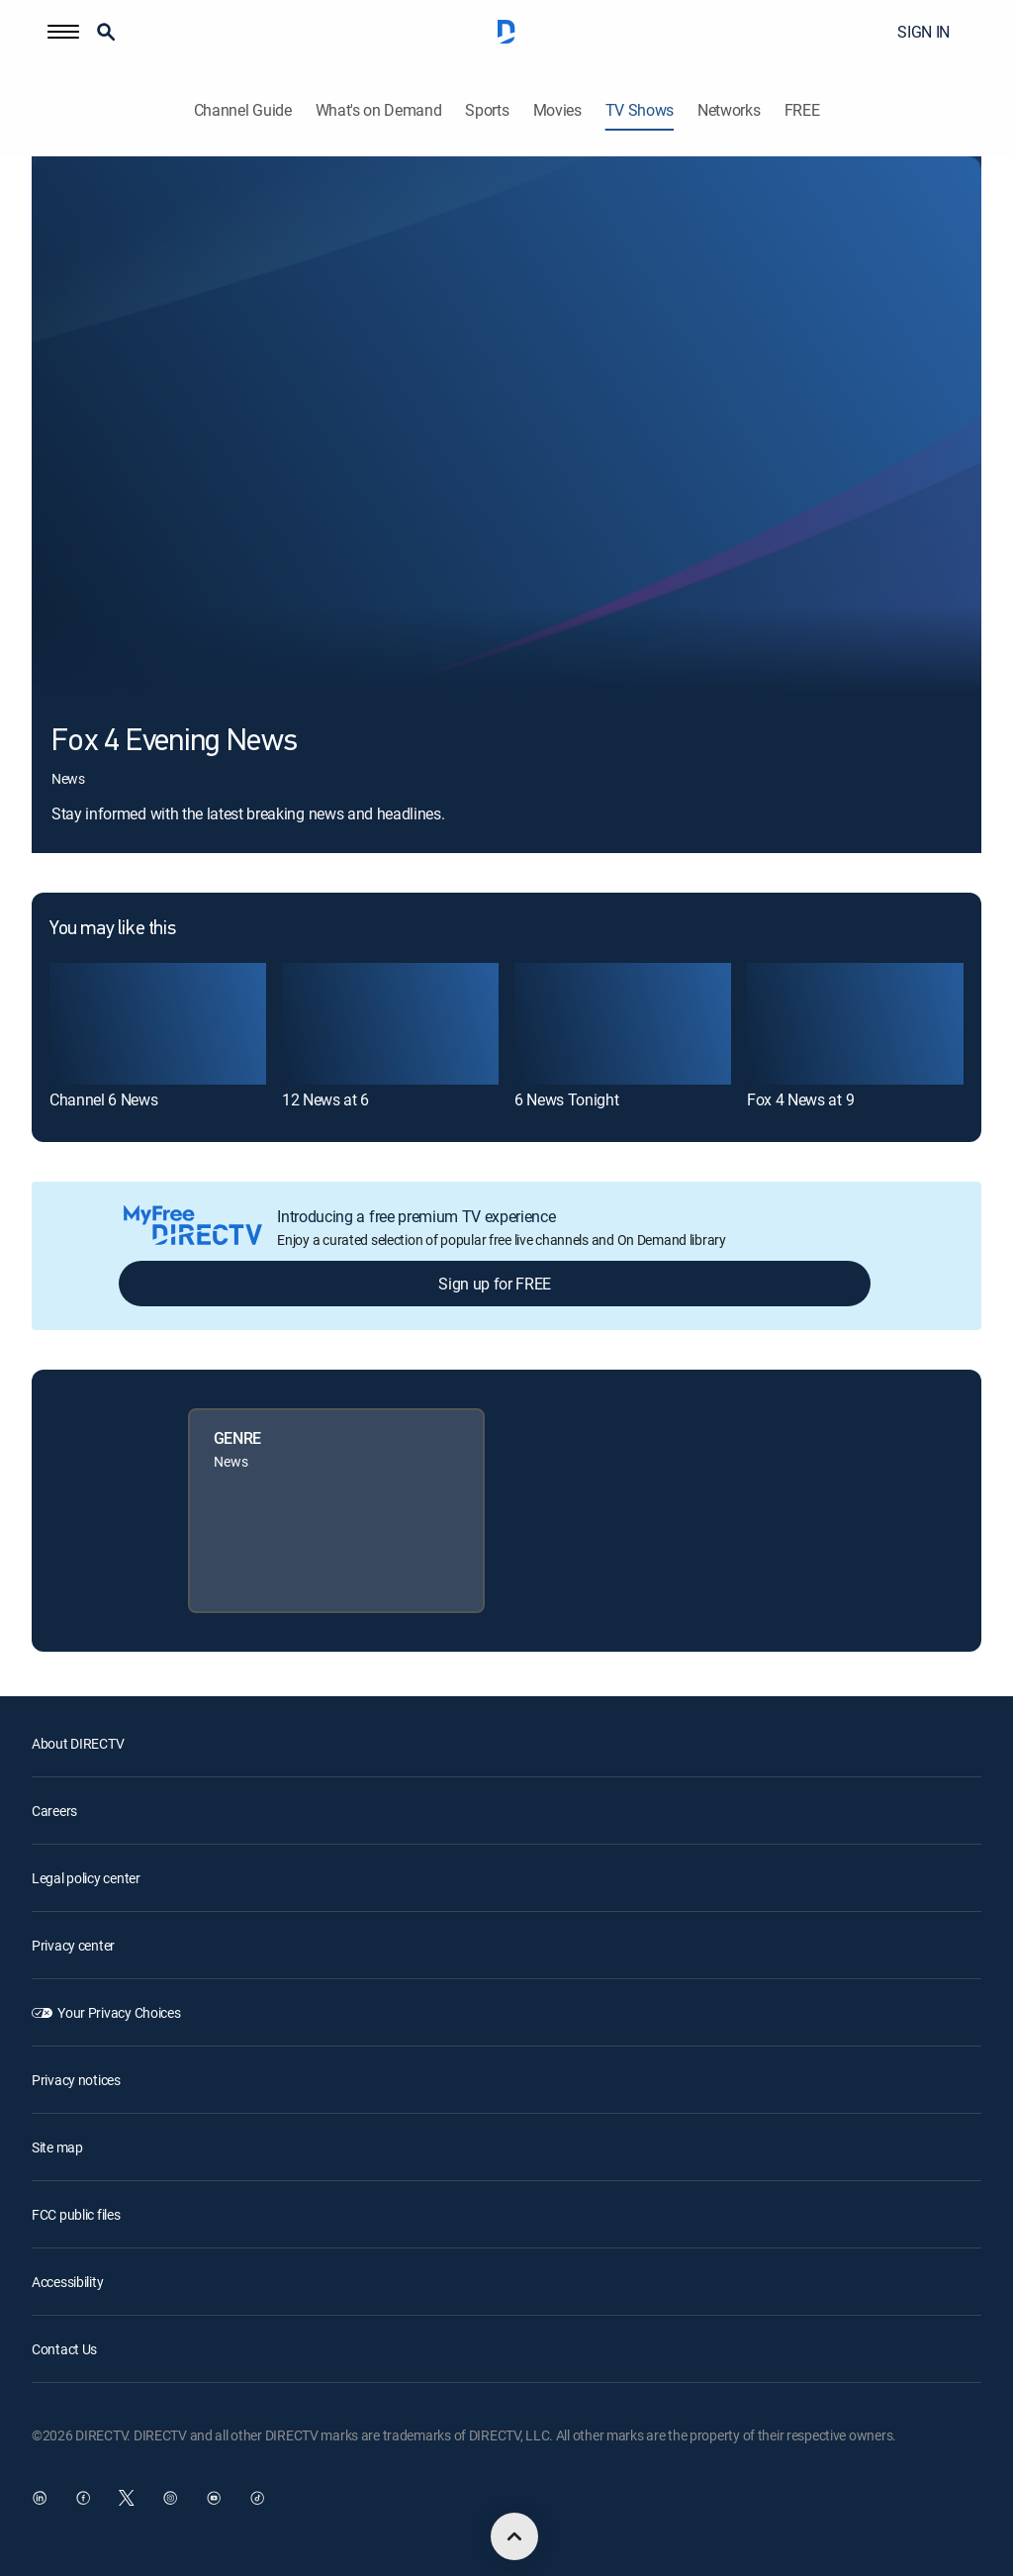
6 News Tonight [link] (566, 1099)
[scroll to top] (514, 2536)
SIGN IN (923, 32)
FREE (802, 110)
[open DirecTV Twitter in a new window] (127, 2498)
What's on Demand (379, 110)
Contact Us (64, 2348)
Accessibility (67, 2281)
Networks (728, 110)
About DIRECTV (78, 1743)
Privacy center (73, 1945)
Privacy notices (76, 2079)
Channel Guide (243, 110)
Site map (57, 2147)
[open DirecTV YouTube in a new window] (214, 2498)
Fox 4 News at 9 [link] (800, 1099)
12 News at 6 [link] (325, 1099)
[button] (63, 32)
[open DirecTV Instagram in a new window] (170, 2498)
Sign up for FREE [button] (494, 1283)
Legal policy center (86, 1877)
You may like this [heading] (112, 929)
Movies (557, 110)
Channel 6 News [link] (103, 1099)
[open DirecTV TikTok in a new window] (257, 2498)
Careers (54, 1810)
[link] (157, 1024)
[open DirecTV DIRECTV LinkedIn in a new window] (39, 2498)
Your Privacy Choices (118, 2012)
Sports (486, 110)
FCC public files (76, 2214)
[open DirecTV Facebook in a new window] (83, 2498)
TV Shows (639, 110)
